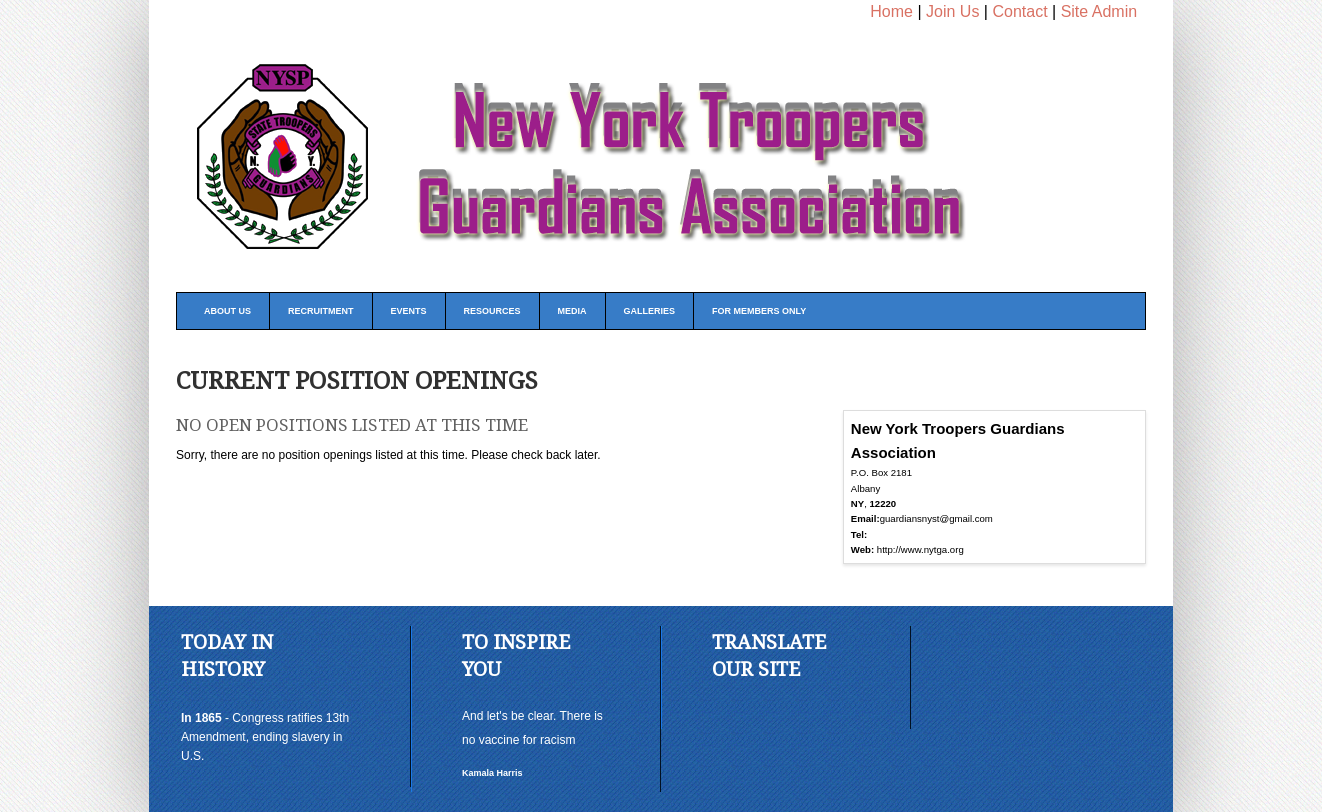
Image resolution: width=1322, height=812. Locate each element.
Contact (1019, 11)
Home (891, 11)
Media (572, 311)
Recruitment (321, 311)
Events (409, 311)
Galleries (650, 311)
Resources (492, 311)
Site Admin (1099, 11)
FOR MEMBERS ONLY (759, 311)
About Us (227, 311)
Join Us (952, 11)
